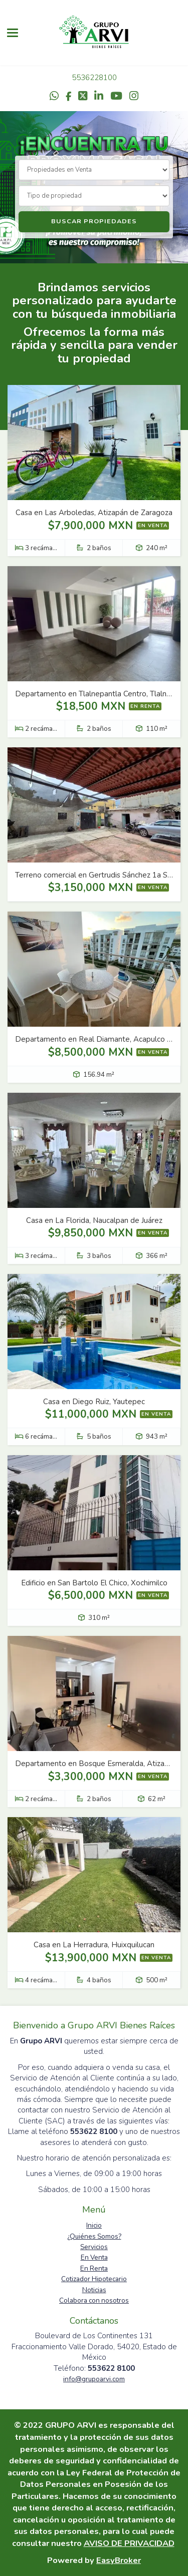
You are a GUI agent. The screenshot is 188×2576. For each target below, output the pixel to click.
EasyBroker (118, 2560)
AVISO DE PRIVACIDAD (129, 2543)
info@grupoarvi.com (94, 2379)
